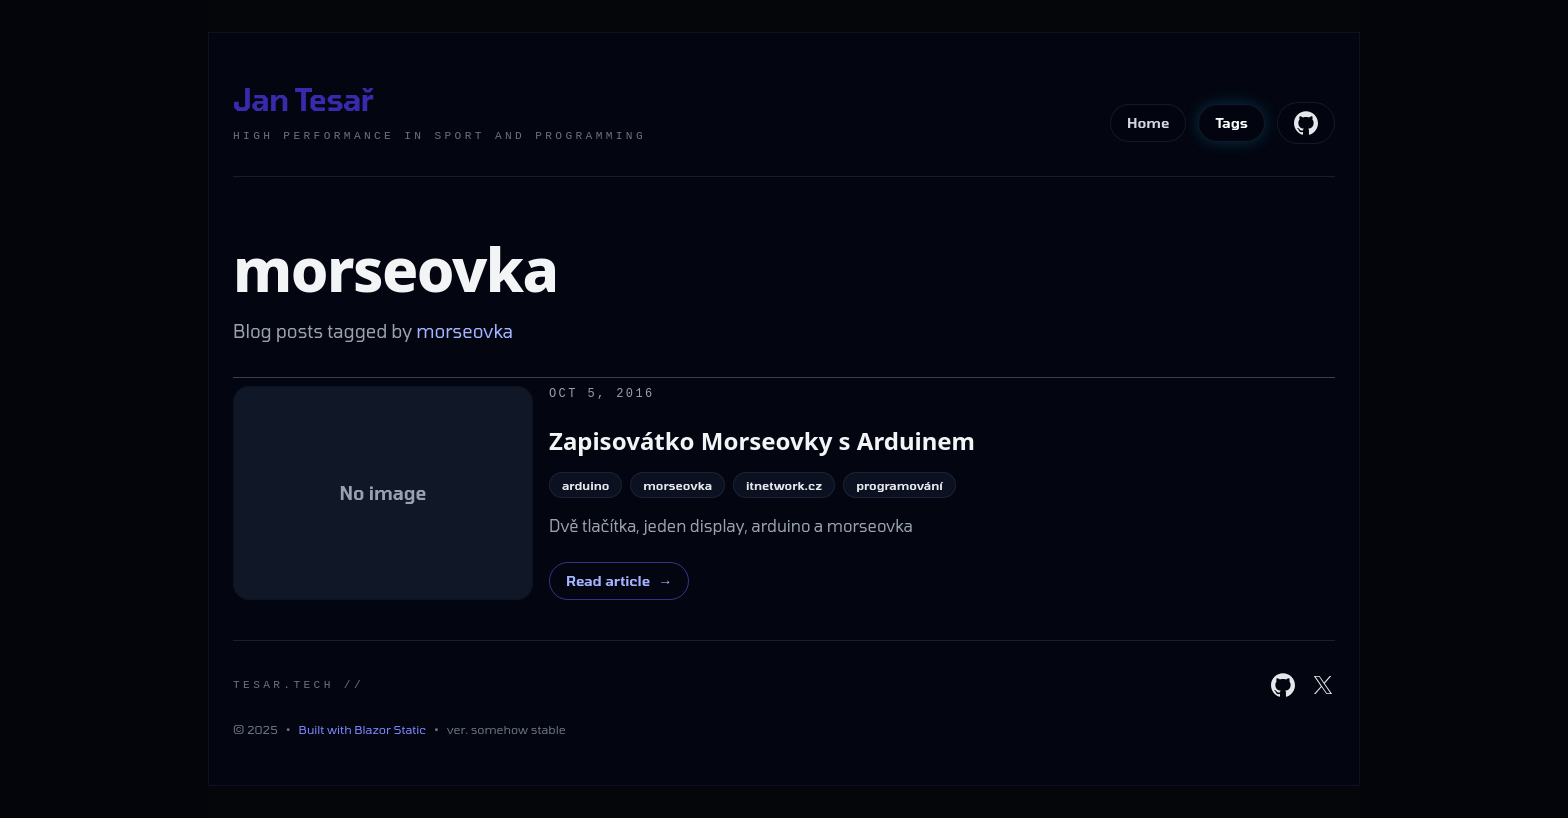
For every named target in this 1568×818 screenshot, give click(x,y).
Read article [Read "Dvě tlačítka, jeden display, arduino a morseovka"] (619, 581)
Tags (1231, 122)
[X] (1323, 685)
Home (1148, 122)
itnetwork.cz (784, 485)
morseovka (677, 485)
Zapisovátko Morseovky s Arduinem (762, 440)
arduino (585, 485)
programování (899, 485)
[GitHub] (1283, 685)
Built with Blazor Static (362, 729)
